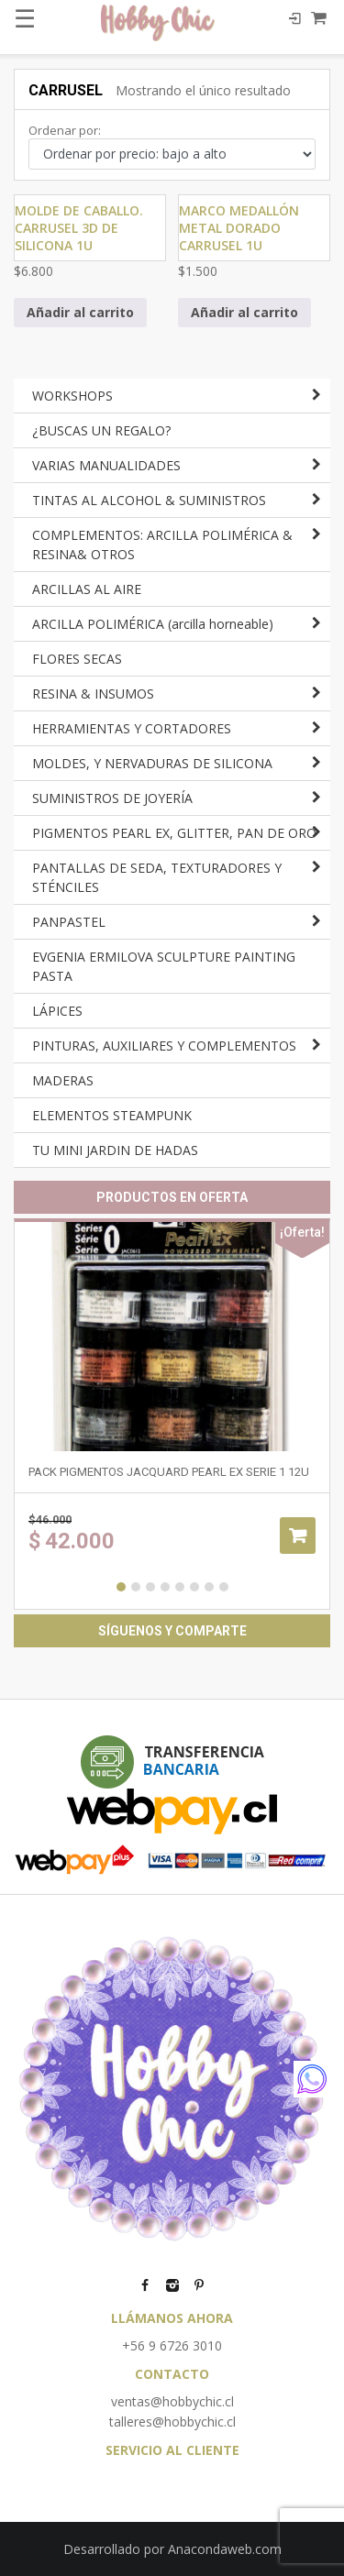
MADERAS (63, 1080)
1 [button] (121, 1586)
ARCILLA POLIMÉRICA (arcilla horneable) (152, 624)
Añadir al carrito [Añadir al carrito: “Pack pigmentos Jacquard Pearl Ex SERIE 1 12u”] (298, 1535)
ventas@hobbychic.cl (172, 2401)
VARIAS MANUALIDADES (106, 465)
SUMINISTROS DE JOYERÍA (112, 798)
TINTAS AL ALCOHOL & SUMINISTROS (149, 500)
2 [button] (135, 1586)
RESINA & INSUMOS (93, 693)
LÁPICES (57, 1010)
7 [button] (209, 1586)
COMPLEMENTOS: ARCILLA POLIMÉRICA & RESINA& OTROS (162, 544)
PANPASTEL (68, 921)
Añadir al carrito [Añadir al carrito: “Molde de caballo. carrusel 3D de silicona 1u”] (80, 312)
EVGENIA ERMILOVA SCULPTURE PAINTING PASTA (163, 966)
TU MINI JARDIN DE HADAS (115, 1150)
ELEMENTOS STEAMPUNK (112, 1115)
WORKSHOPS (72, 395)
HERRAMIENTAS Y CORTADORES (131, 728)
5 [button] (179, 1586)
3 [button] (150, 1586)
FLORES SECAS (77, 658)
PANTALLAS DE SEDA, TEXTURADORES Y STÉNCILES (157, 877)
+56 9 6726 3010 (172, 2345)
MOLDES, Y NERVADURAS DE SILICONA (152, 763)
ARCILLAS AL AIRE (86, 589)
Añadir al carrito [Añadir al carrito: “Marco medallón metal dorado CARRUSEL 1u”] (244, 312)
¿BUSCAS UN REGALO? (101, 430)
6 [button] (194, 1586)
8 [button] (223, 1586)
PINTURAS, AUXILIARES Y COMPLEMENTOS (164, 1045)
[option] (172, 1414)
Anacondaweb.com (225, 2549)
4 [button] (165, 1586)
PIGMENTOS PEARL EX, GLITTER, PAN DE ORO (174, 833)
